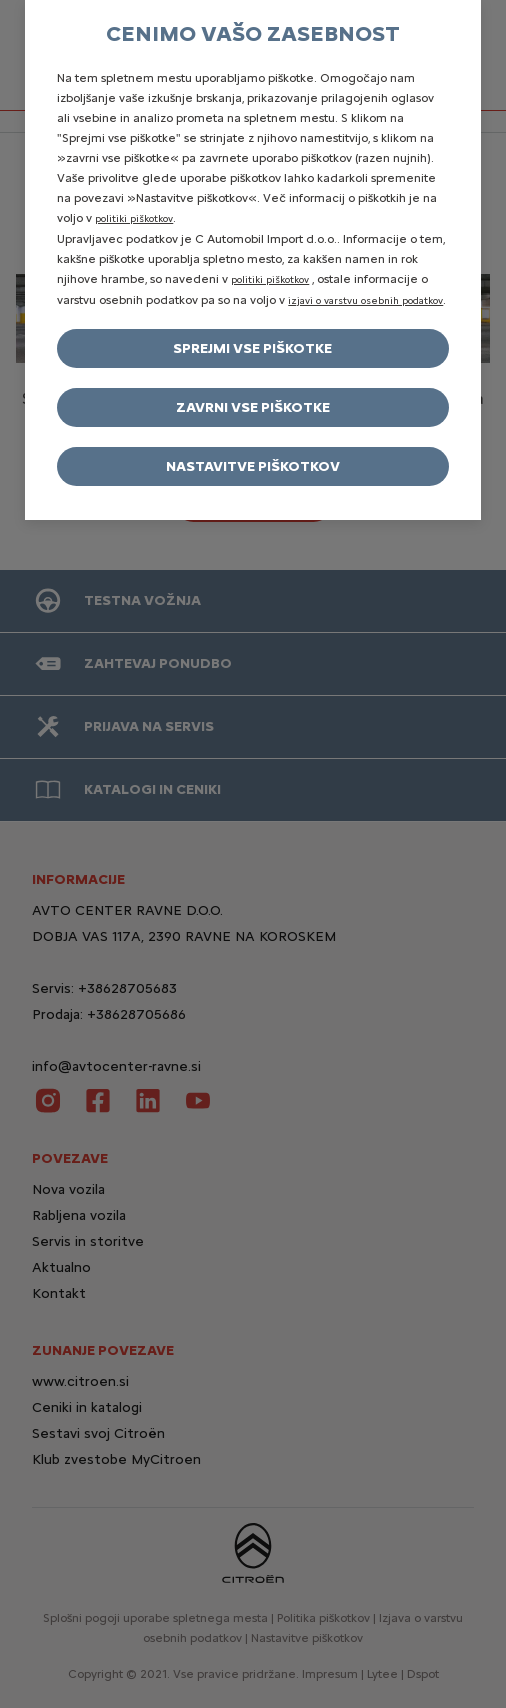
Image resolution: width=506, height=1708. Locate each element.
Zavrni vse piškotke (253, 407)
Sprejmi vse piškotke (252, 348)
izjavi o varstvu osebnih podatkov (365, 300)
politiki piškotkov (134, 218)
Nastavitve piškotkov (253, 466)
